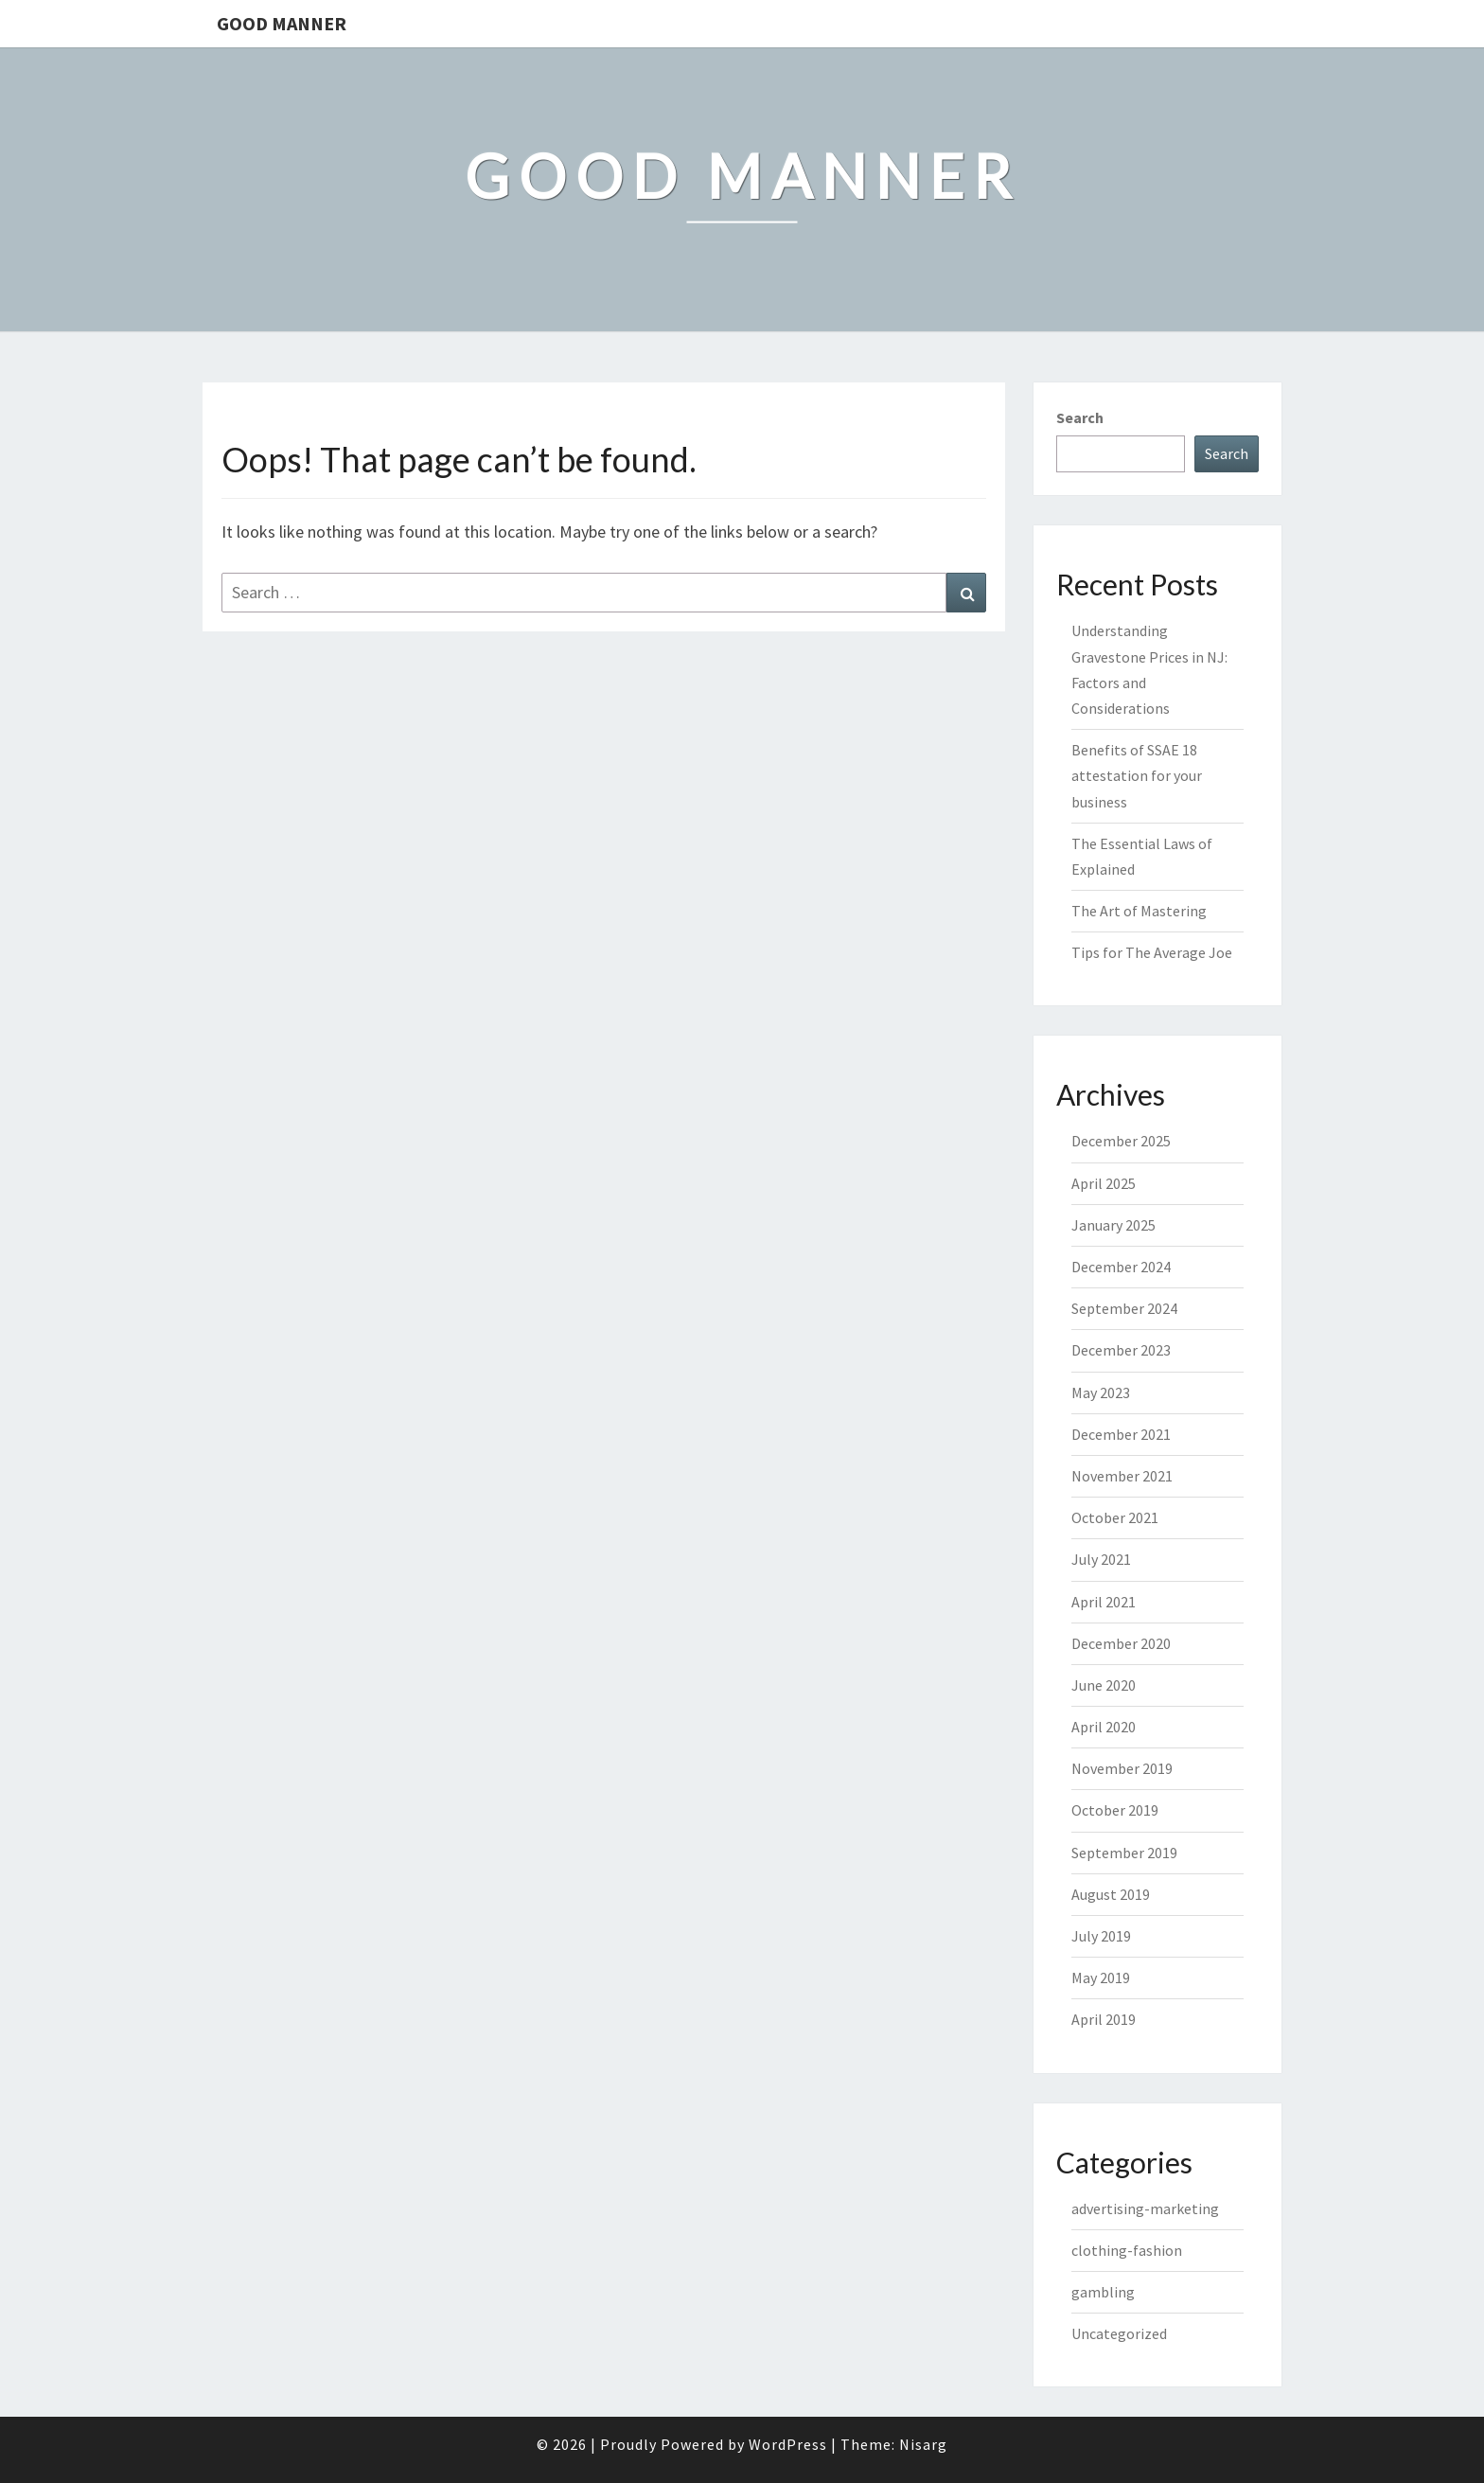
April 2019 (1103, 2019)
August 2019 (1110, 1894)
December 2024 (1121, 1266)
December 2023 (1121, 1349)
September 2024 (1124, 1308)
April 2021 (1103, 1601)
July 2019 (1101, 1935)
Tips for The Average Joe (1151, 952)
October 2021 (1114, 1517)
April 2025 (1103, 1183)
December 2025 (1121, 1140)
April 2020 (1103, 1726)
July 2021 (1101, 1559)
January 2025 (1113, 1224)
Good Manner (281, 23)
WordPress (788, 2444)
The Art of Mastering (1139, 910)
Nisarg (923, 2444)
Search (1080, 417)
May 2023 (1100, 1392)
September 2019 (1124, 1852)
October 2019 (1114, 1809)
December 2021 (1121, 1434)
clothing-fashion (1126, 2250)
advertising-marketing (1145, 2208)
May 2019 (1100, 1977)
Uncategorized (1119, 2333)
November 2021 (1122, 1475)
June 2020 (1103, 1685)
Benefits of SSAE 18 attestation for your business (1136, 775)
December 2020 (1121, 1643)
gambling (1103, 2291)
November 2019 (1122, 1768)
